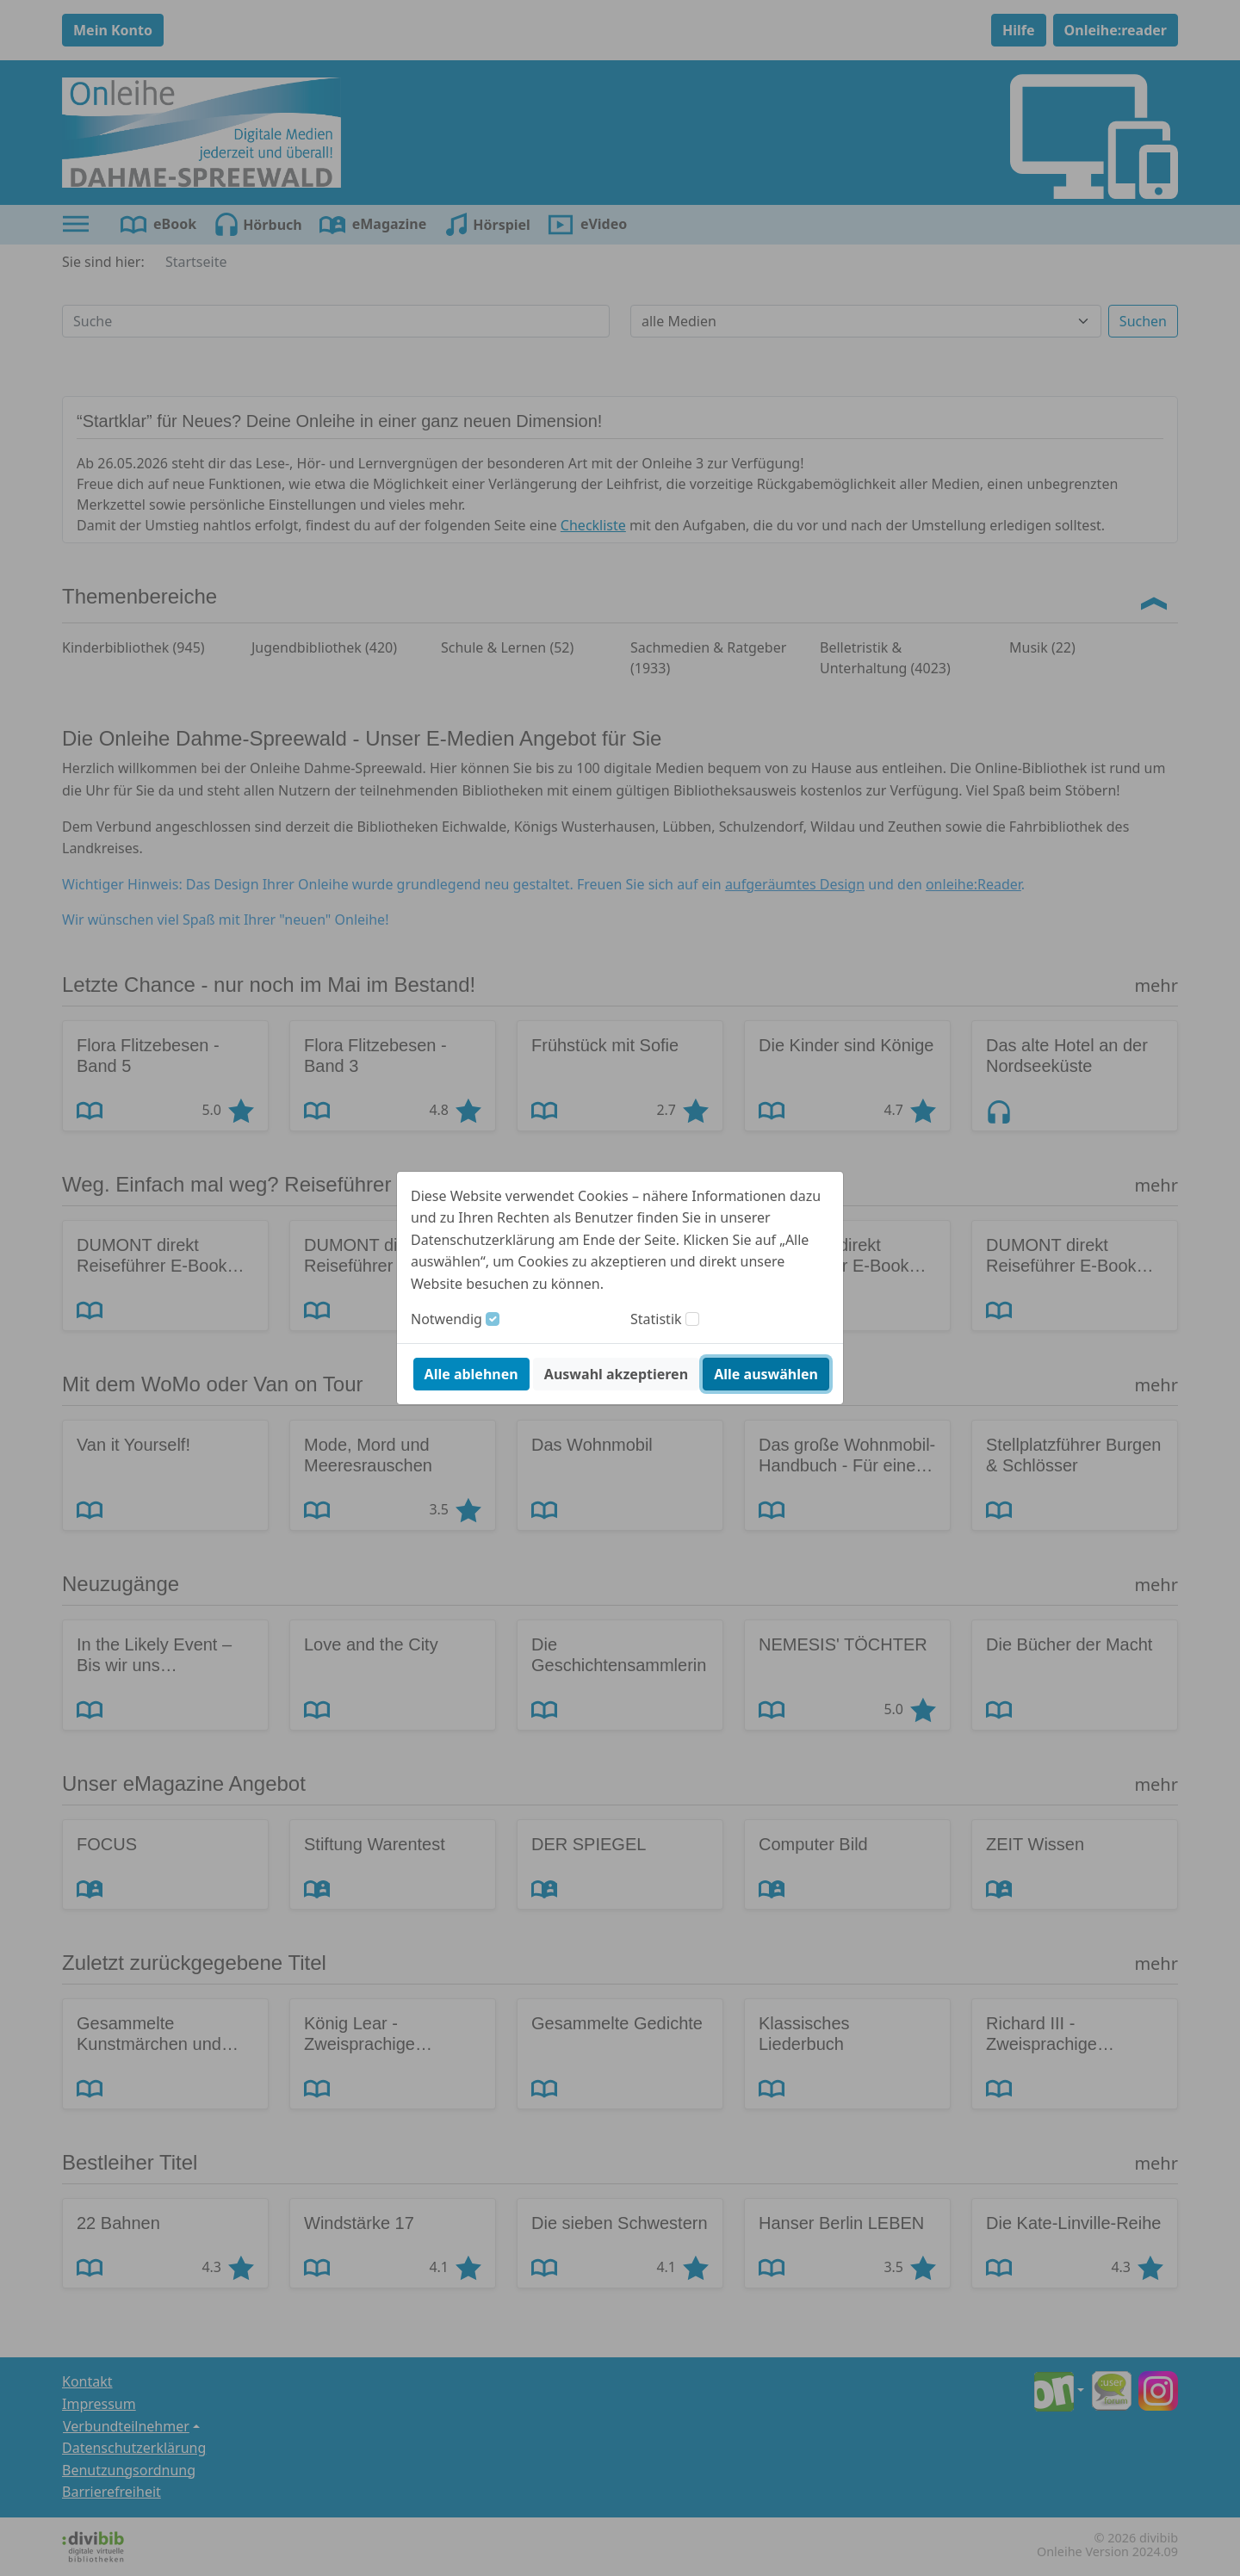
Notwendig (446, 1319)
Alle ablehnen (471, 1374)
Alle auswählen (766, 1374)
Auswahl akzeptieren (616, 1374)
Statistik (656, 1319)
